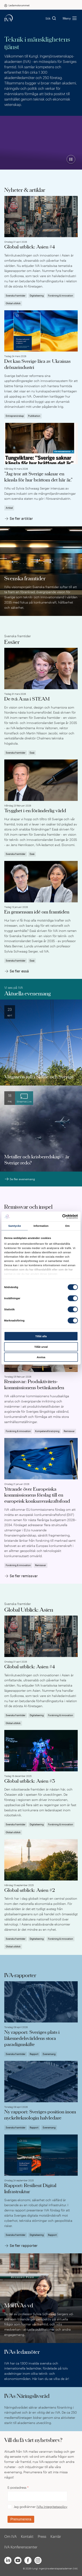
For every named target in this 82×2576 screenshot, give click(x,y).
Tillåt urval (41, 1346)
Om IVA (10, 2536)
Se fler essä (19, 971)
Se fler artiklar (21, 518)
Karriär (55, 2536)
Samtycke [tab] (14, 1225)
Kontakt (27, 2536)
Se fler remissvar (24, 1576)
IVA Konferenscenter (20, 2547)
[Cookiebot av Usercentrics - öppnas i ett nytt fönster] (62, 1216)
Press (42, 2536)
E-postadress (18, 2487)
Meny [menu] (69, 18)
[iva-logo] (8, 18)
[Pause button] (71, 159)
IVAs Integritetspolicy (52, 2507)
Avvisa (41, 1357)
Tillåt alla (41, 1336)
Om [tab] (67, 1225)
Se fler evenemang (22, 1179)
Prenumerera (20, 2519)
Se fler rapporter (24, 2245)
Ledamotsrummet (19, 5)
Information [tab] (41, 1225)
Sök (50, 18)
